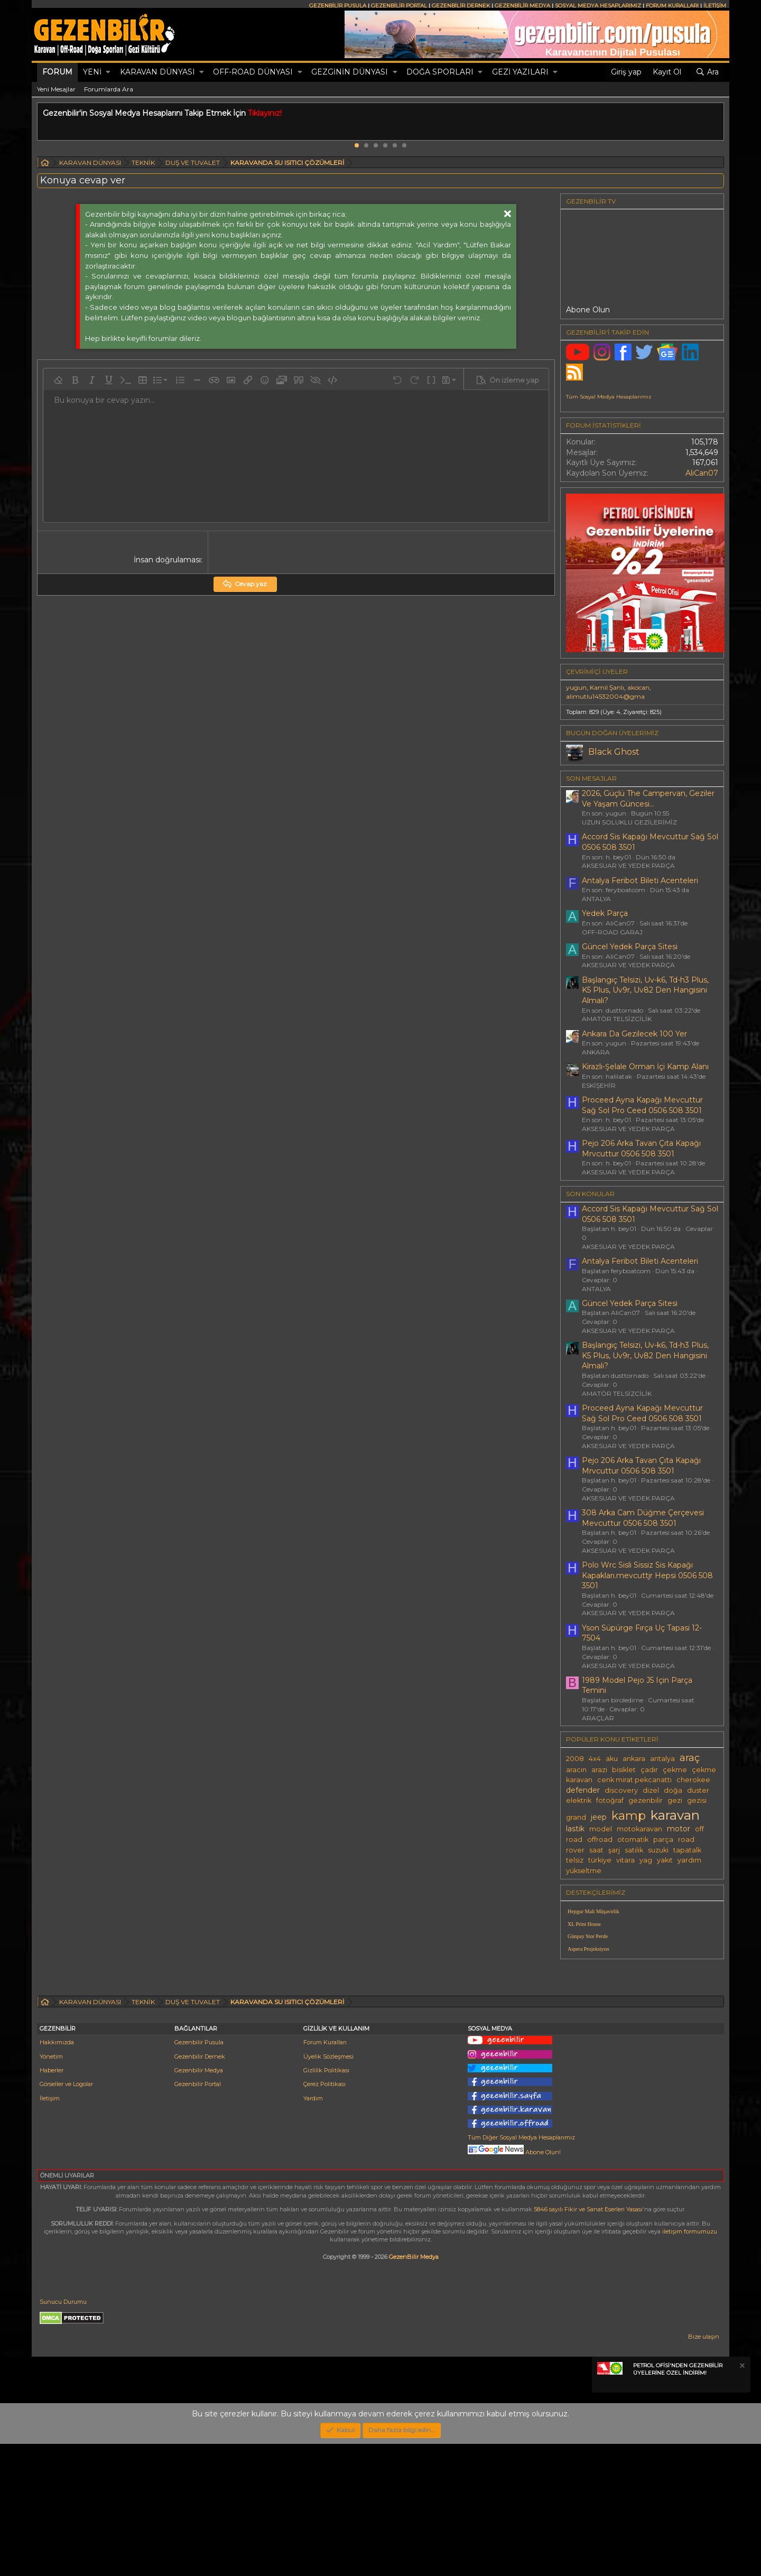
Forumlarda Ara (108, 89)
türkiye (599, 1860)
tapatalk (687, 1850)
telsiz (574, 1860)
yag (645, 1860)
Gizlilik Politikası (326, 2202)
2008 (575, 1759)
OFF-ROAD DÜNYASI (253, 72)
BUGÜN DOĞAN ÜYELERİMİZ (612, 733)
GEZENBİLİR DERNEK (461, 5)
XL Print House (584, 1924)
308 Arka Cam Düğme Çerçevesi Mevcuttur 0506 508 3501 (643, 1518)
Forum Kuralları (325, 2174)
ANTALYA (596, 899)
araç (690, 1758)
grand (576, 1817)
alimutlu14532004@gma (605, 696)
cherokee (693, 1780)
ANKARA (596, 1052)
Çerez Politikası (324, 2216)
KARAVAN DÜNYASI (157, 72)
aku (612, 1759)
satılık (634, 1850)
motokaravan (639, 1829)
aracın (576, 1770)
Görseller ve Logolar (66, 2216)
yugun (576, 687)
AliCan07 (701, 473)
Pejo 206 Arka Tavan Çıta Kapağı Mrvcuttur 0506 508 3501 (641, 1148)
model (600, 1829)
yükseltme (583, 1871)
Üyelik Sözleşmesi (328, 2188)
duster (698, 1790)
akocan (638, 687)
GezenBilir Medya (414, 2389)
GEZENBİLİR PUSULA (337, 5)
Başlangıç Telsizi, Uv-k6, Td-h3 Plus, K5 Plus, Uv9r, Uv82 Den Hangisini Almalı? (645, 990)
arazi (599, 1770)
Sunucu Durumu (63, 2434)
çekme (675, 1770)
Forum (57, 72)
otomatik (632, 1839)
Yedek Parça (605, 913)
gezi (674, 1800)
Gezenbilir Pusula (199, 2174)
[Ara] (707, 72)
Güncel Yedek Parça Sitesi (630, 946)
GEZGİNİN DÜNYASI (349, 72)
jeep (599, 1817)
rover (575, 1850)
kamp (628, 1815)
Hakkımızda (57, 2174)
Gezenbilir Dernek (199, 2188)
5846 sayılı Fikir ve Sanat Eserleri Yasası (588, 2341)
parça (663, 1839)
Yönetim (51, 2188)
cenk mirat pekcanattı (634, 1780)
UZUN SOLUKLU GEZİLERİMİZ (629, 822)
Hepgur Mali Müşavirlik (593, 1911)
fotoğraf (610, 1800)
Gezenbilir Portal (197, 2216)
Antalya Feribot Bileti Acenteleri (640, 880)
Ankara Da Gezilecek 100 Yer (634, 1034)
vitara (625, 1860)
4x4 (595, 1759)
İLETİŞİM (714, 5)
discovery (621, 1790)
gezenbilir (645, 1800)
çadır (649, 1770)
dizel (651, 1790)
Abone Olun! (514, 2284)
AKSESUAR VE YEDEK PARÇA (628, 865)
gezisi (697, 1800)
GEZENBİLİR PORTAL (399, 5)
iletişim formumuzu (689, 2363)
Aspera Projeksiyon (588, 1949)
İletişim (50, 2230)
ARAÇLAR (598, 1718)
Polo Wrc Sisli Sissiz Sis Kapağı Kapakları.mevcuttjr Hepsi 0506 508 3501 (647, 1575)
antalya (662, 1759)
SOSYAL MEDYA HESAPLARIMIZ (598, 5)
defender (583, 1790)
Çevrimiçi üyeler (597, 671)
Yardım (313, 2230)
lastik (575, 1828)
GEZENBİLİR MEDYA (522, 5)
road (686, 1839)
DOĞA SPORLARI (440, 72)
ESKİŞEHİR (599, 1085)
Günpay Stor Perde (588, 1936)
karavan (675, 1815)
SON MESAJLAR (591, 778)
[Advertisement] (642, 2041)
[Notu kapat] (741, 2499)
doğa (673, 1790)
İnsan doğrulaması (167, 559)
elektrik (578, 1800)
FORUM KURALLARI (672, 5)
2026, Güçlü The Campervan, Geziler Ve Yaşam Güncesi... (648, 799)
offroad (599, 1839)
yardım (689, 1860)
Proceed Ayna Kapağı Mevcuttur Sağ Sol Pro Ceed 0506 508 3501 (642, 1105)
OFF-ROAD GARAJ (612, 932)
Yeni (92, 72)
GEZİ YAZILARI (520, 72)
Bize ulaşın (703, 2468)
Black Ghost (613, 752)
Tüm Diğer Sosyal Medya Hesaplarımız (521, 2269)
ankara (634, 1759)
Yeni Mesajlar (56, 89)
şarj (614, 1850)
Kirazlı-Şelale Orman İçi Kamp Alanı (645, 1066)
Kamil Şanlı (607, 687)
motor (678, 1828)
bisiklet (624, 1770)
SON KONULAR (590, 1194)
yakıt (665, 1860)
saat (596, 1850)
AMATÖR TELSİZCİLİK (617, 1019)
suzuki (658, 1850)
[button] (108, 72)
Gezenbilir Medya (198, 2202)
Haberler (51, 2202)
